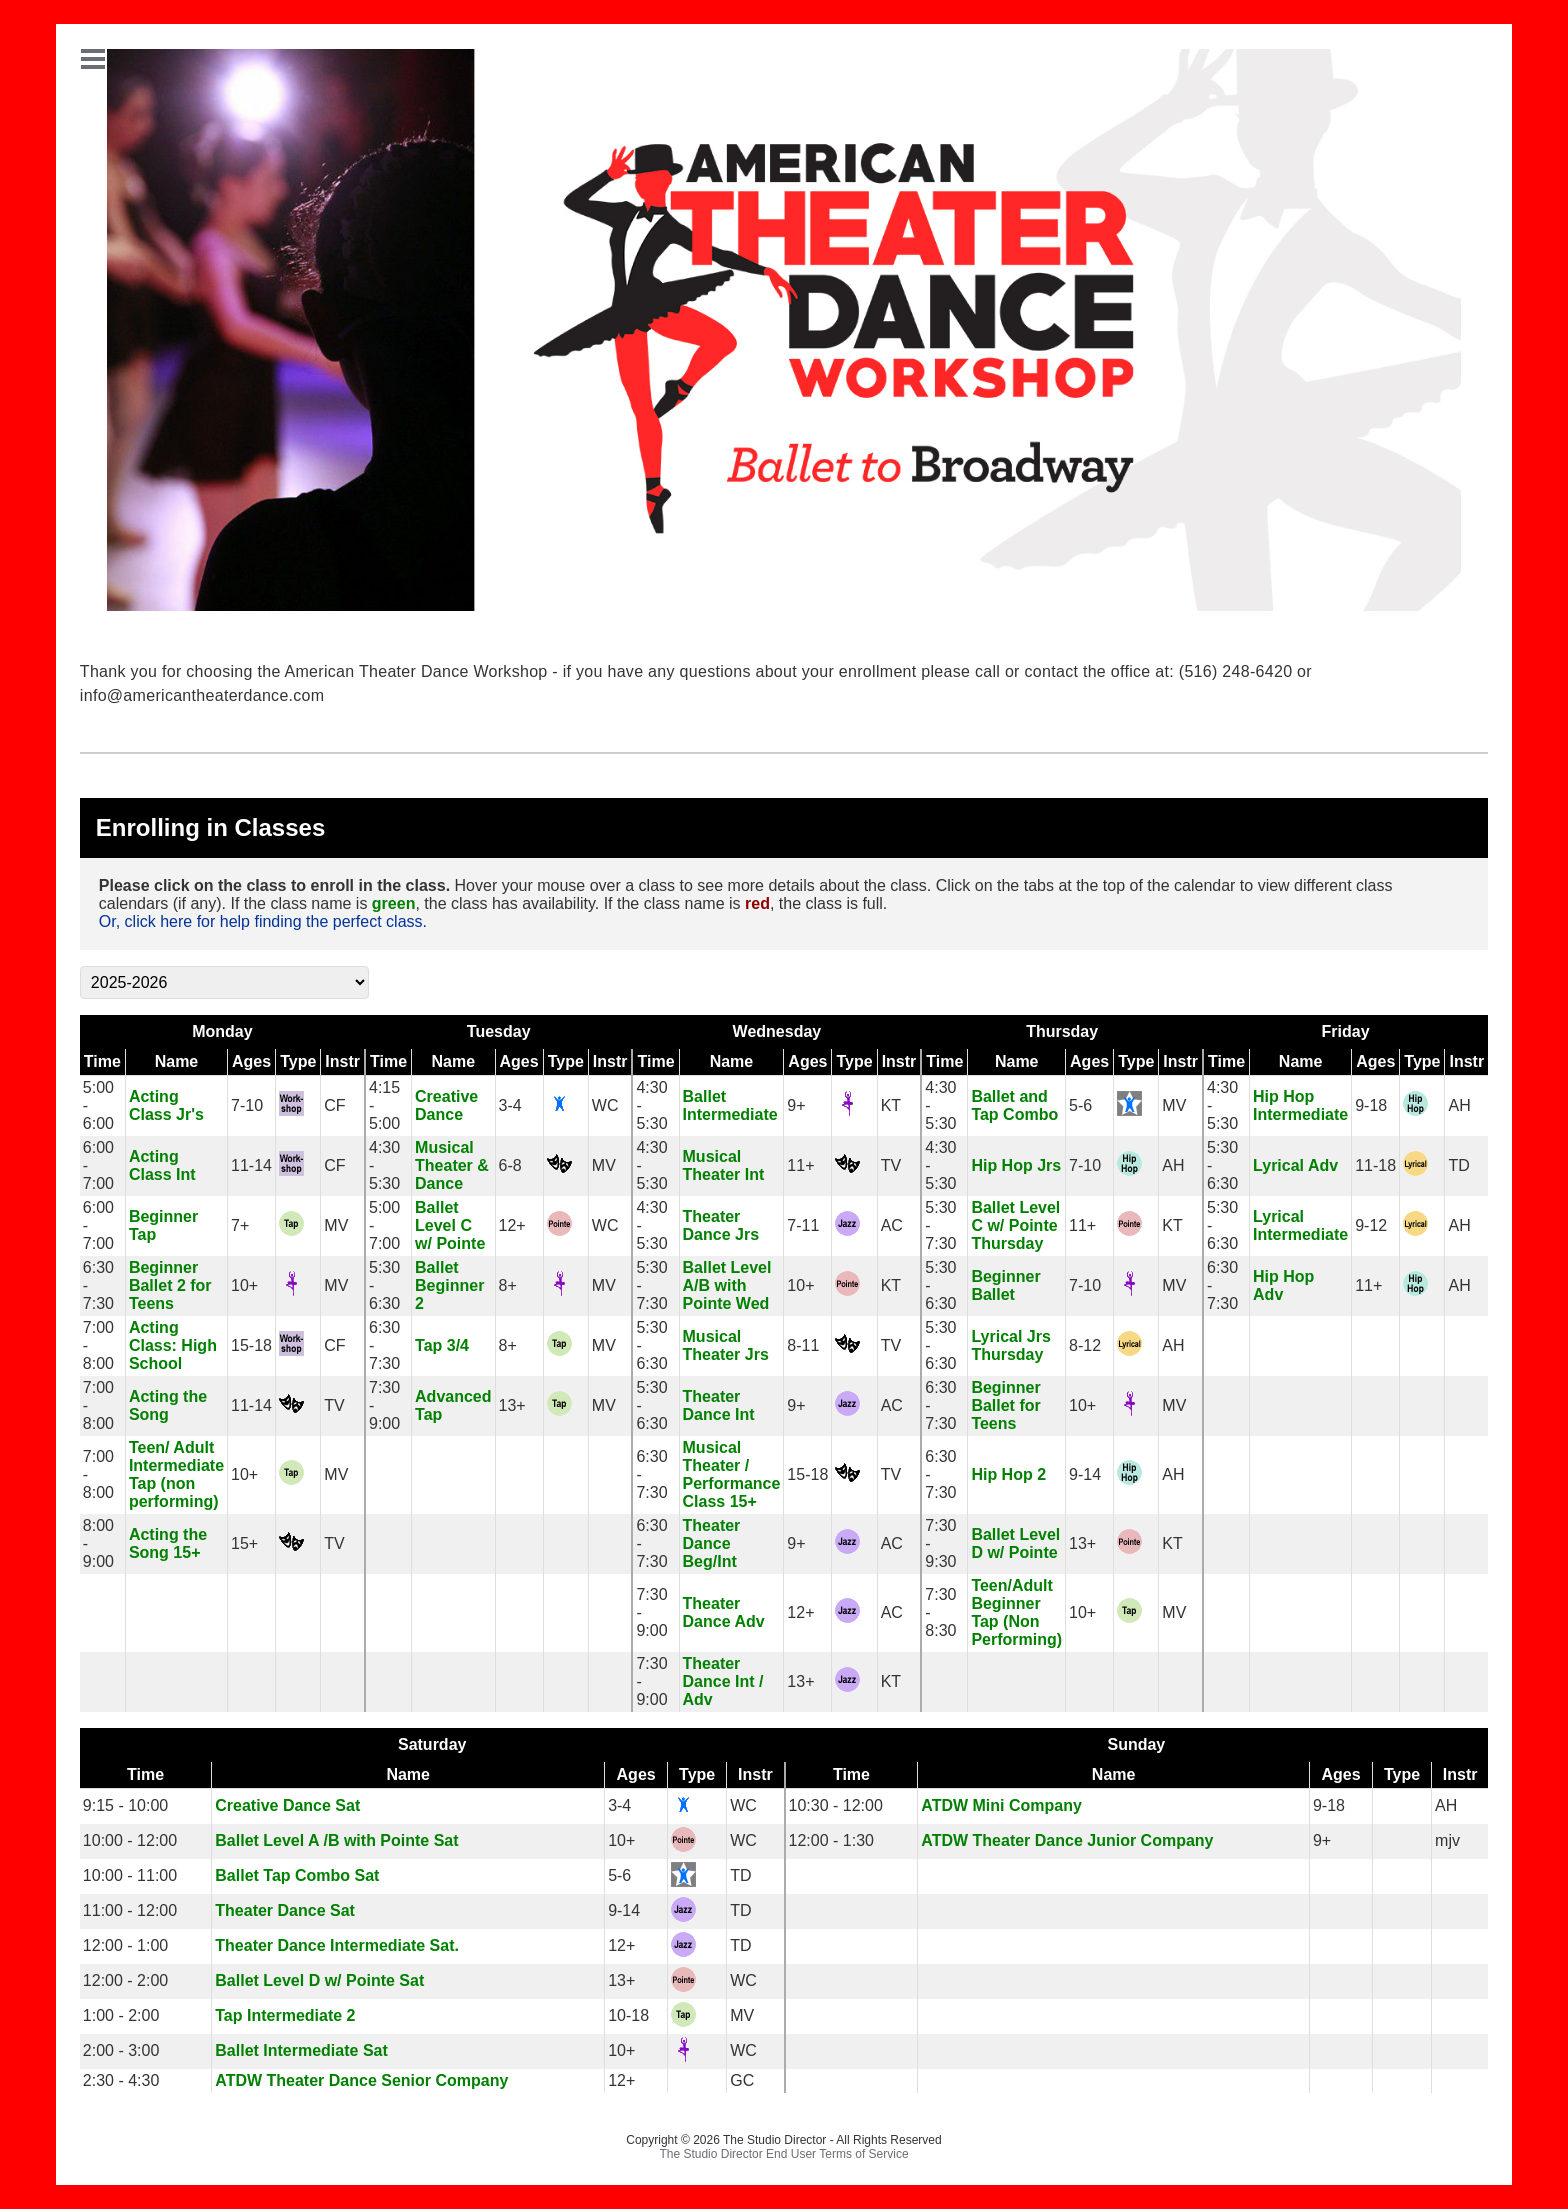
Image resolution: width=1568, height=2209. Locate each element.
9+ (796, 1105)
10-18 (628, 2015)
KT (891, 1105)
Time (102, 1061)
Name (177, 1061)
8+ (508, 1285)
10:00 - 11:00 (130, 1875)
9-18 (1371, 1105)
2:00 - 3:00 (121, 2050)
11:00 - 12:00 (130, 1910)
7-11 (803, 1225)
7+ (240, 1225)
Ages (251, 1061)
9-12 (1371, 1225)
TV (891, 1165)
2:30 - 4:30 (121, 2080)
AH (1459, 1105)
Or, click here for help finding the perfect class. (263, 921)
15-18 (251, 1345)
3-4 (510, 1105)
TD (1458, 1165)
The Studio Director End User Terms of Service (783, 2154)
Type (298, 1061)
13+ (512, 1405)
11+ (800, 1165)
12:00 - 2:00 (125, 1980)
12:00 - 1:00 (125, 1945)
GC (742, 2080)
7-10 (247, 1105)
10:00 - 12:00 (130, 1840)
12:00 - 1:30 (831, 1840)
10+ (244, 1285)
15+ (244, 1543)
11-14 (251, 1165)
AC (892, 1225)
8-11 (803, 1345)
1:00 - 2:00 (121, 2015)
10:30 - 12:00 (836, 1805)
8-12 (1085, 1345)
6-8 (510, 1165)
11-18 (1375, 1165)
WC (605, 1105)
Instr (342, 1061)
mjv (1447, 1840)
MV (1174, 1105)
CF (334, 1105)
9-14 (1085, 1474)
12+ (512, 1225)
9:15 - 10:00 (125, 1805)
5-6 (1080, 1105)
